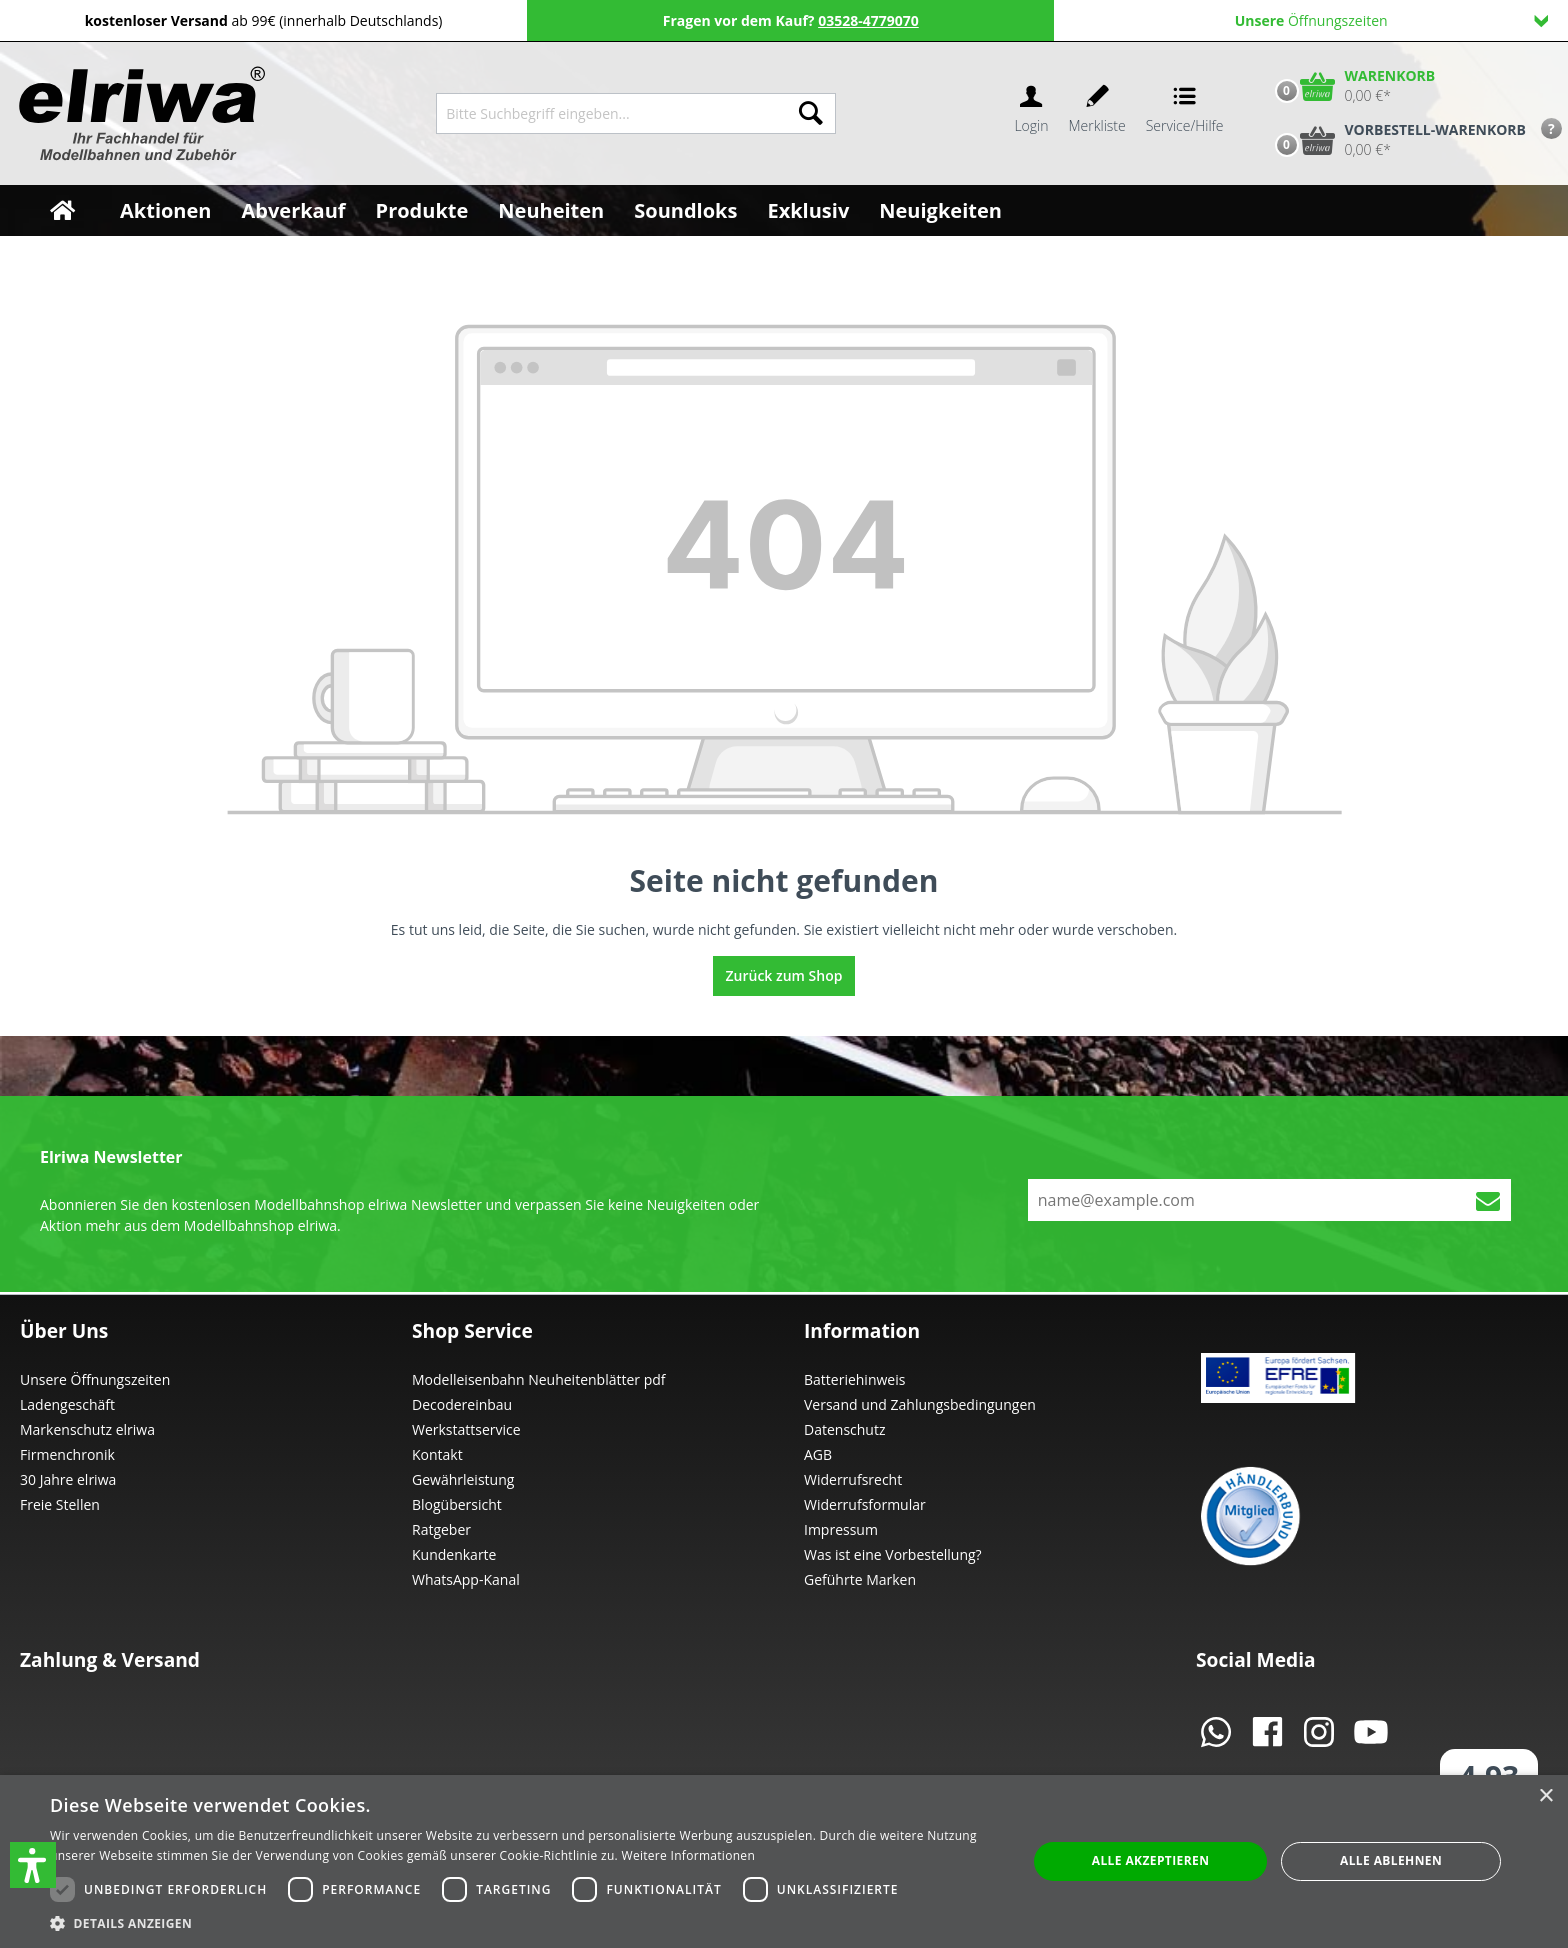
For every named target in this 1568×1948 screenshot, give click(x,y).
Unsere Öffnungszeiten (95, 1379)
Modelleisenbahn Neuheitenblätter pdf (539, 1379)
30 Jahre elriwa (68, 1479)
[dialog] (784, 1861)
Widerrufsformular (865, 1504)
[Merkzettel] (1097, 113)
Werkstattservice (466, 1429)
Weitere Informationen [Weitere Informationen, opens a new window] (689, 1855)
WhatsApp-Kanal (466, 1579)
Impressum (841, 1529)
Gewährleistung (463, 1479)
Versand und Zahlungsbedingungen (920, 1404)
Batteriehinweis (854, 1379)
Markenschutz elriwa (87, 1429)
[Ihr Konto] (1031, 113)
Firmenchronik (67, 1454)
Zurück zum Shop (784, 975)
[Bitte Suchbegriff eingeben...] (611, 113)
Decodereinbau (462, 1404)
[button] (33, 1865)
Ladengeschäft (67, 1404)
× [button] (1545, 1796)
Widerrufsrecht (853, 1479)
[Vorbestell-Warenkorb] (1396, 140)
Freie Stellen (60, 1504)
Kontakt (437, 1454)
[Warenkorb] (1351, 86)
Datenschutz (844, 1429)
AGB (818, 1454)
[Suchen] (811, 113)
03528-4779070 (868, 20)
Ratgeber (441, 1529)
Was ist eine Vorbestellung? (893, 1554)
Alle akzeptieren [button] (1151, 1860)
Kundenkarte (454, 1554)
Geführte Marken (860, 1579)
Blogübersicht (457, 1504)
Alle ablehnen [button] (1391, 1860)
